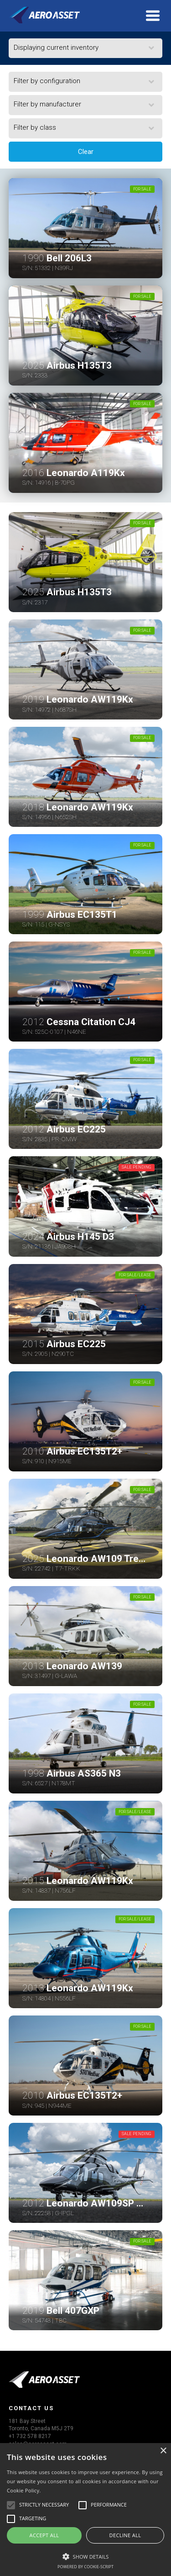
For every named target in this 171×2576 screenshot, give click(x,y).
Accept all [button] (44, 2535)
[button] (85, 2555)
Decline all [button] (125, 2535)
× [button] (163, 2451)
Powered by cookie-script (85, 2567)
